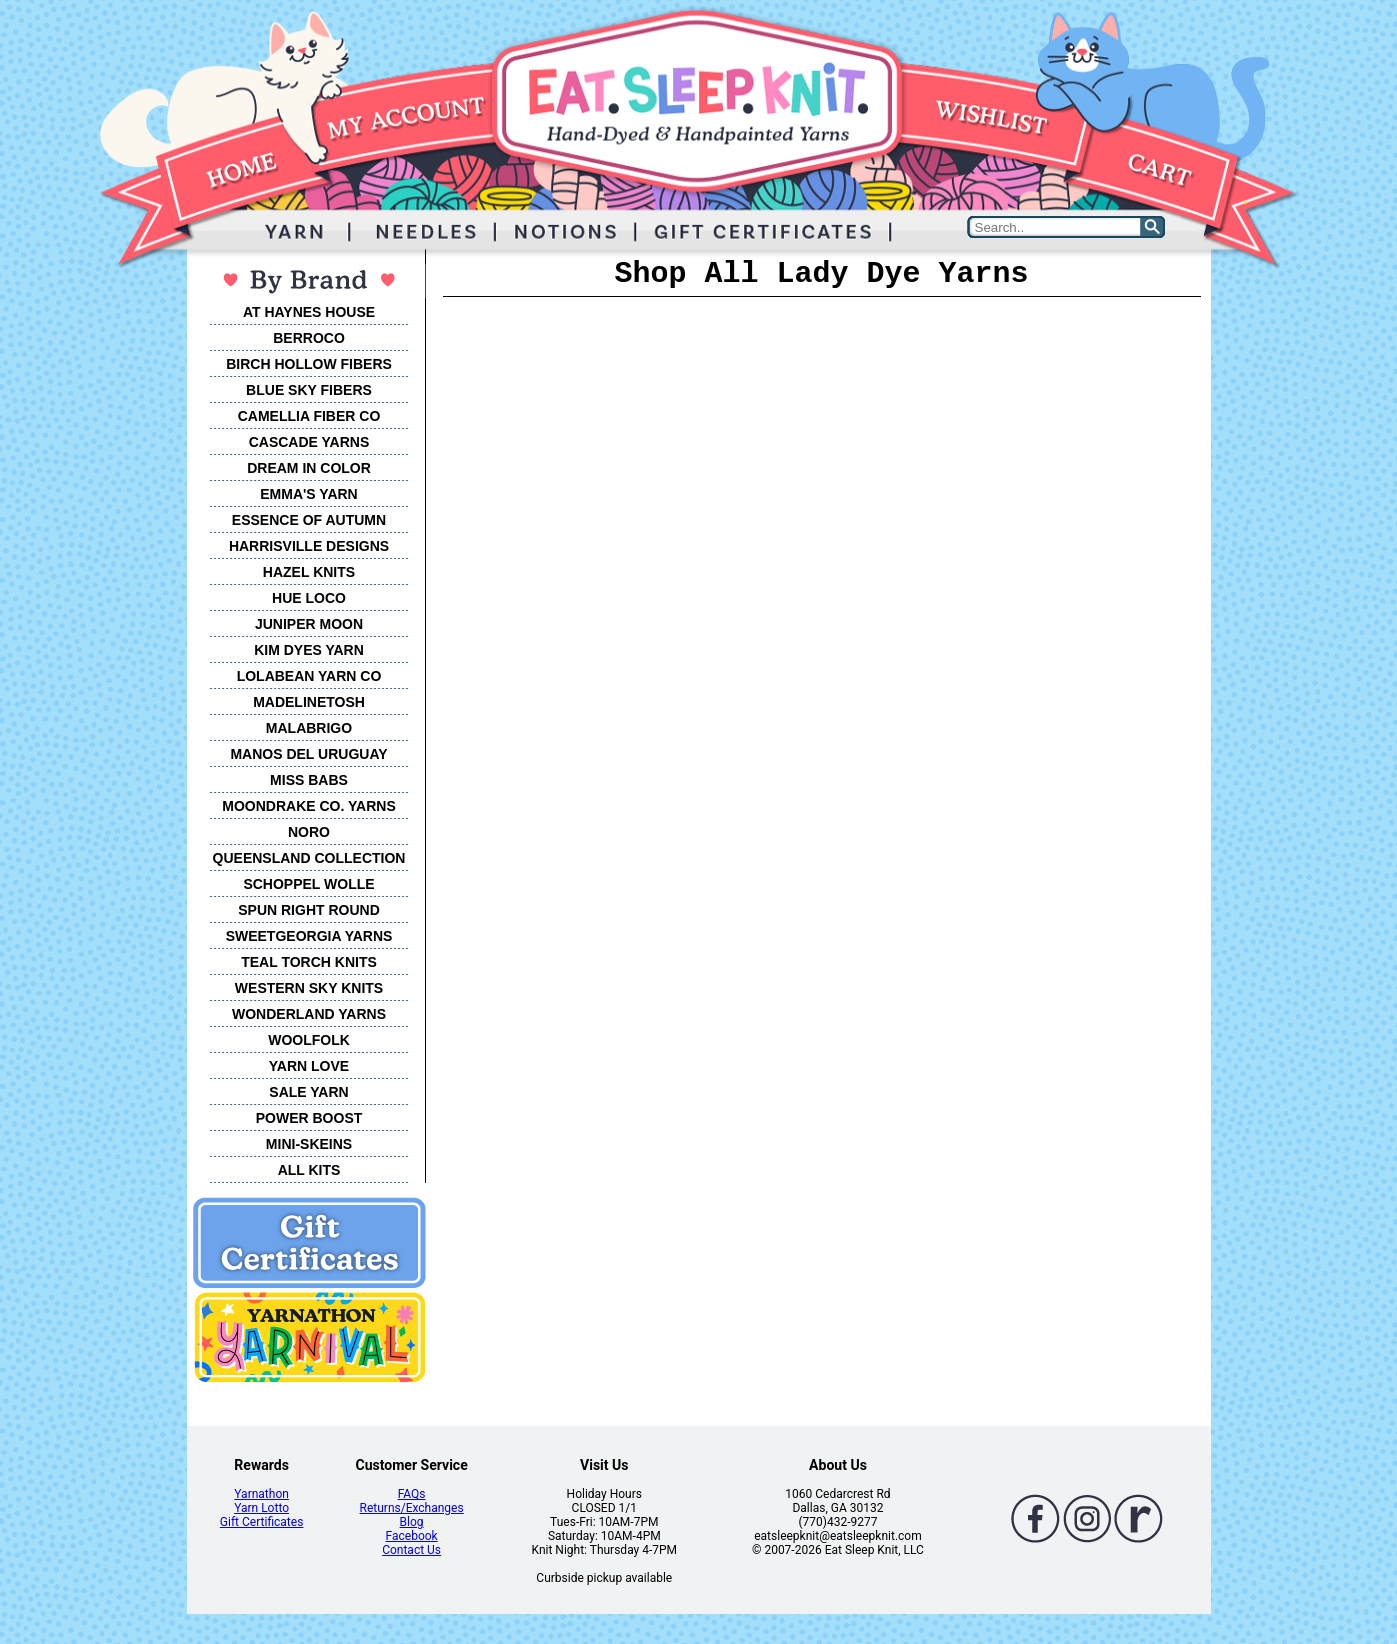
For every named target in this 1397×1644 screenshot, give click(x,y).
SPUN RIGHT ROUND (309, 910)
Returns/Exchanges (412, 1508)
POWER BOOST (309, 1118)
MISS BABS (309, 780)
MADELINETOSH (309, 702)
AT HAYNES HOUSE (309, 312)
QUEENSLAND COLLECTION (309, 858)
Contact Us (411, 1550)
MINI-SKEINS (309, 1144)
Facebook (412, 1536)
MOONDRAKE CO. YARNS (308, 806)
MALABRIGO (309, 728)
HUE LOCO (309, 598)
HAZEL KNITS (309, 572)
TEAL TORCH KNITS (309, 962)
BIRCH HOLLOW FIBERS (309, 364)
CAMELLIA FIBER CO (309, 416)
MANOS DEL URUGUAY (308, 754)
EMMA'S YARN (308, 494)
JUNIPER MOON (309, 624)
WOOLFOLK (309, 1040)
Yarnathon (261, 1494)
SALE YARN (308, 1092)
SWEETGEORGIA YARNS (309, 936)
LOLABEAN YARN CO (309, 676)
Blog (412, 1522)
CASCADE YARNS (309, 442)
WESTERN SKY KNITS (309, 988)
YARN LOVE (309, 1066)
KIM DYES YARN (309, 650)
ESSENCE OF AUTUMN (309, 520)
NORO (309, 832)
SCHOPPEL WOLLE (308, 884)
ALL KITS (309, 1170)
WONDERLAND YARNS (309, 1014)
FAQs (412, 1494)
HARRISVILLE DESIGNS (309, 546)
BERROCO (309, 338)
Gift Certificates (261, 1522)
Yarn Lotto (261, 1508)
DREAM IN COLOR (309, 468)
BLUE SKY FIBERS (309, 390)
